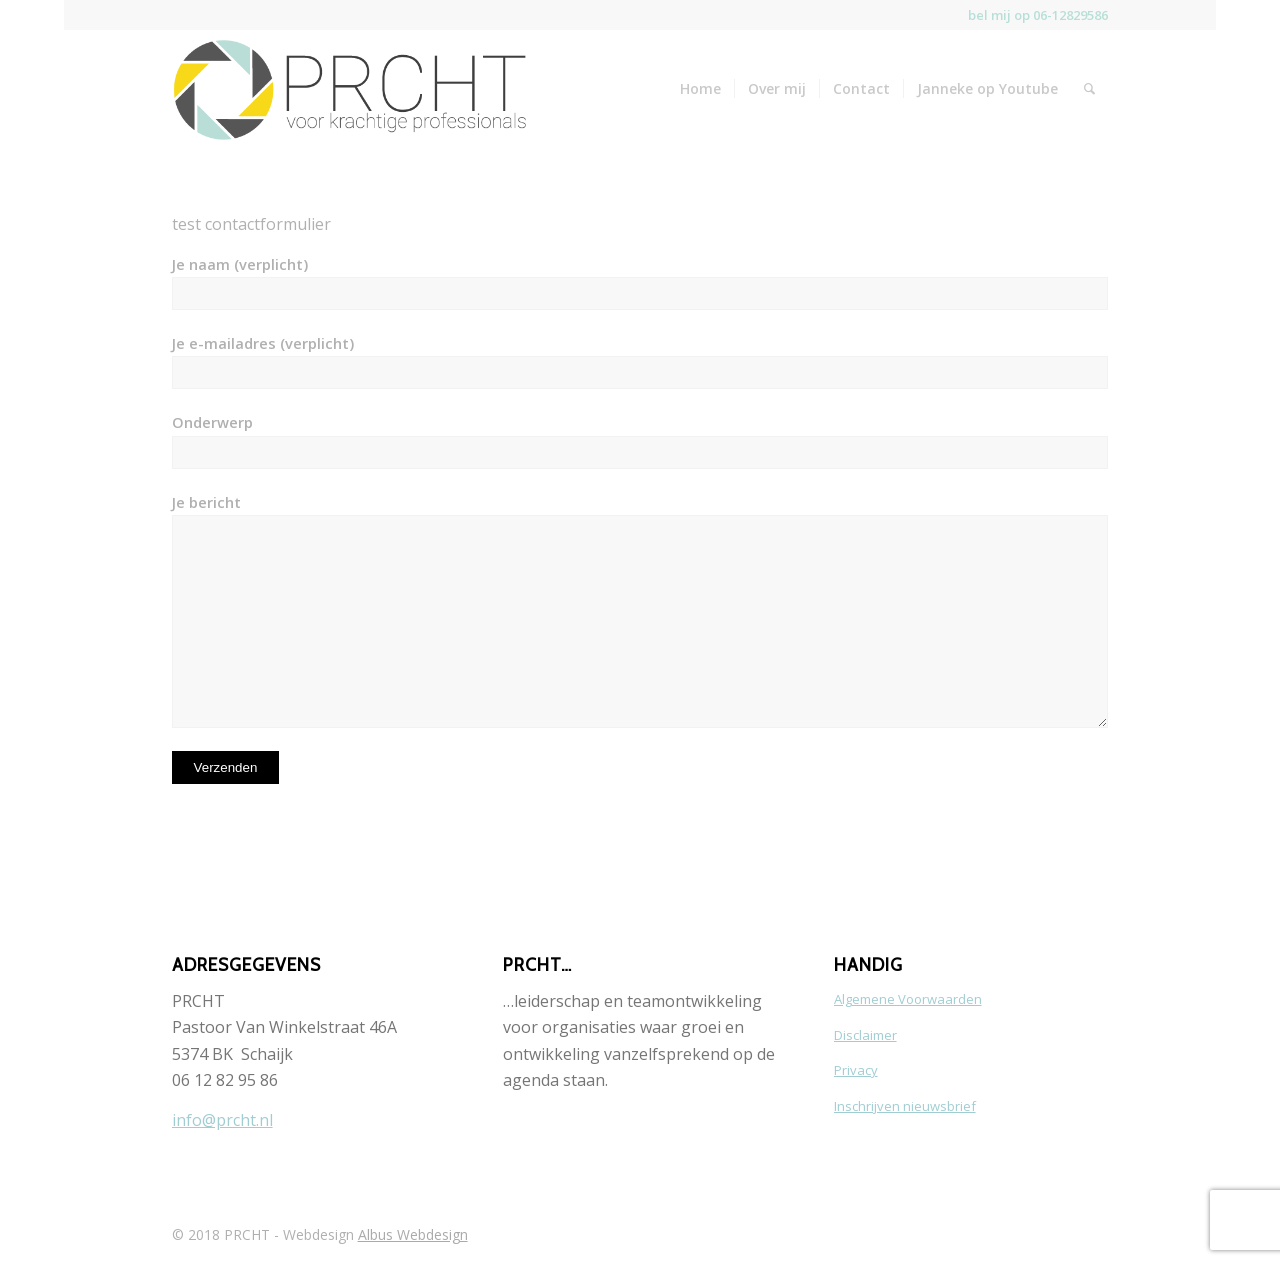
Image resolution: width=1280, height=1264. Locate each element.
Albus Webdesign (413, 1234)
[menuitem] (700, 89)
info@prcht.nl (222, 1120)
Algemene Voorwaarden (908, 999)
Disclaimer (865, 1035)
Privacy (856, 1070)
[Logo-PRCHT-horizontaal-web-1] (349, 87)
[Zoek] (1089, 89)
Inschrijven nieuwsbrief (905, 1106)
